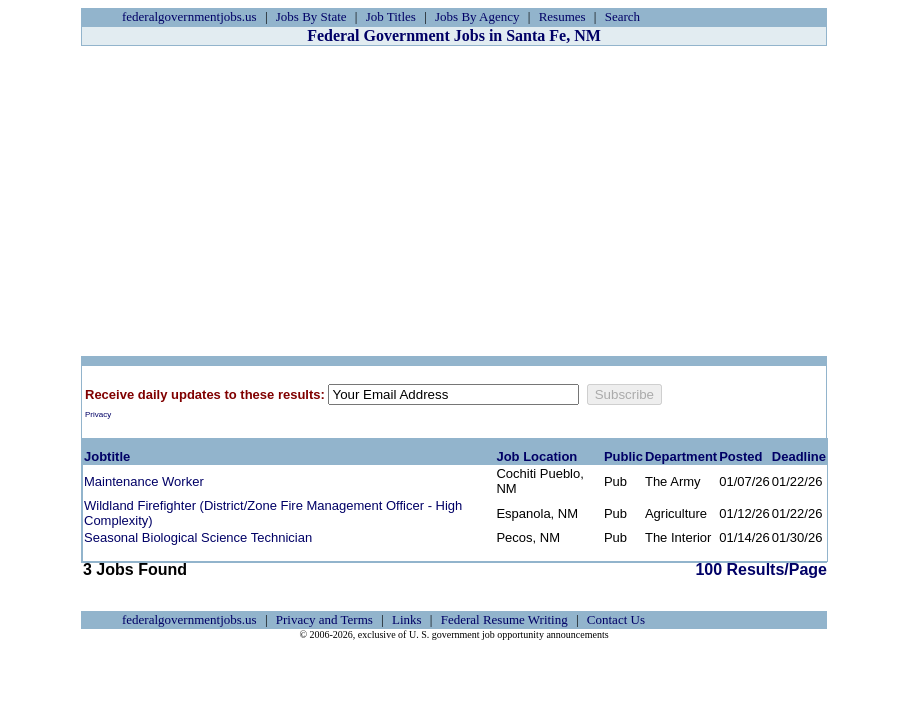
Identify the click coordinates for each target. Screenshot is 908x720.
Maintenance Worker (144, 481)
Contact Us (616, 619)
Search (622, 16)
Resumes (562, 16)
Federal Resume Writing (504, 619)
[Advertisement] (454, 201)
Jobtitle (107, 456)
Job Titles (391, 16)
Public (623, 456)
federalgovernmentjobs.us (189, 16)
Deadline (799, 456)
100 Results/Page (761, 569)
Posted (740, 456)
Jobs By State (311, 16)
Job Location (536, 456)
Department (681, 456)
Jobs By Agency (477, 16)
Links (407, 619)
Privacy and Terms (324, 619)
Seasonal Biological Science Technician (198, 537)
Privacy (98, 414)
